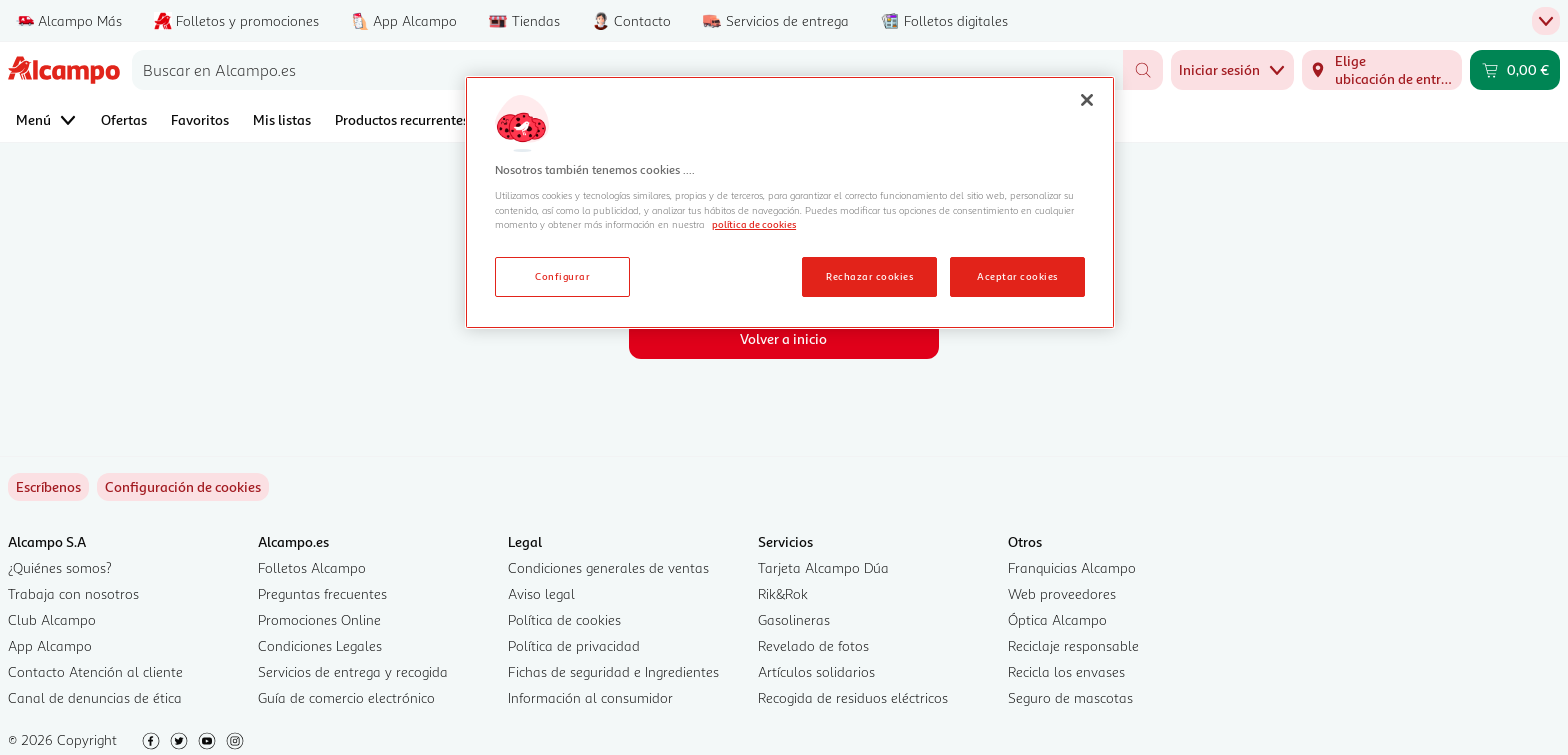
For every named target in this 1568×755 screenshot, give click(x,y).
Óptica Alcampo (1057, 619)
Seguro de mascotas (1070, 697)
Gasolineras (794, 619)
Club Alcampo (52, 619)
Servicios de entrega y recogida (353, 671)
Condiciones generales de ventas (608, 567)
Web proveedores (1062, 593)
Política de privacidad (574, 645)
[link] (183, 487)
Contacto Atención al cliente (95, 671)
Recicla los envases (1066, 671)
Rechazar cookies (869, 276)
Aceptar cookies (1017, 276)
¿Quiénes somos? (60, 567)
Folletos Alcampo (312, 567)
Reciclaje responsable (1073, 645)
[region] (790, 203)
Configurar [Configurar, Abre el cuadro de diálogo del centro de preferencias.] (562, 276)
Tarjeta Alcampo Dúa (823, 567)
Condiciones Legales (320, 645)
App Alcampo (50, 645)
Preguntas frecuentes (322, 593)
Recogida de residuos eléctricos (853, 697)
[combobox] (627, 70)
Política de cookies (564, 619)
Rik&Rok (783, 593)
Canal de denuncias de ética (95, 697)
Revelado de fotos (813, 645)
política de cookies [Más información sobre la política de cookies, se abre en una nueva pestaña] (754, 224)
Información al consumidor (590, 697)
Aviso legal (541, 593)
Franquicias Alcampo (1072, 567)
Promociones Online (319, 619)
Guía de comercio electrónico (346, 697)
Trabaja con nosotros (73, 593)
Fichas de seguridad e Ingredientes (613, 671)
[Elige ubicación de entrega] (1382, 70)
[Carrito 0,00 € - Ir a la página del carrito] (1515, 70)
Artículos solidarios (816, 671)
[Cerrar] (1087, 100)
